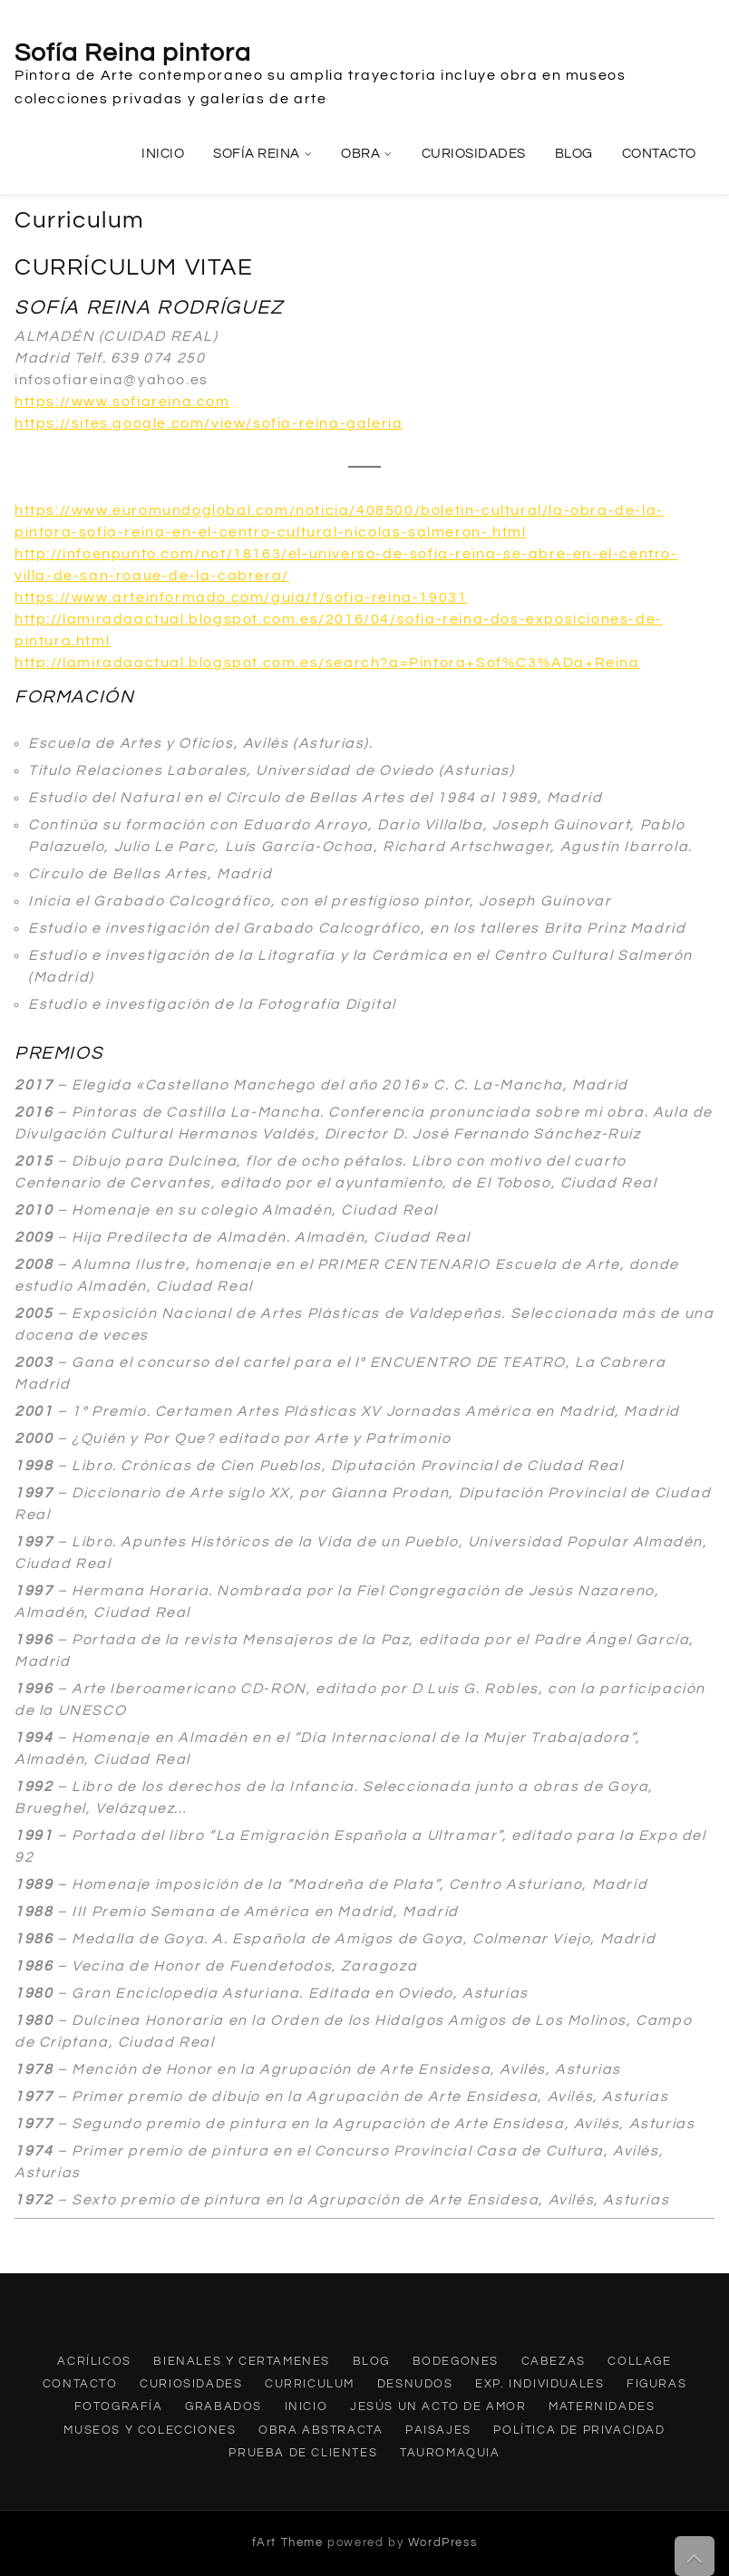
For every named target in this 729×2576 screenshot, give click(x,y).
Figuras (656, 2383)
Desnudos (415, 2383)
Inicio (162, 153)
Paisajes (438, 2430)
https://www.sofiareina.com (122, 401)
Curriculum (310, 2383)
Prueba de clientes (302, 2452)
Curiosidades (474, 153)
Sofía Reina (256, 153)
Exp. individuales (539, 2383)
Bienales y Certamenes (241, 2361)
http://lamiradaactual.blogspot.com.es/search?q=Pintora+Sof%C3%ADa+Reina (327, 662)
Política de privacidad (579, 2430)
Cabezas (553, 2361)
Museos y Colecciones (149, 2430)
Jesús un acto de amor (438, 2406)
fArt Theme (288, 2542)
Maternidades (602, 2406)
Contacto (659, 153)
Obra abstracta (320, 2430)
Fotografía (118, 2406)
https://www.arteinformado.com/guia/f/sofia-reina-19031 (241, 597)
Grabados (223, 2406)
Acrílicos (94, 2361)
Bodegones (456, 2361)
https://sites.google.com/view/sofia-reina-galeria (209, 423)
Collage (639, 2361)
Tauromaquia (450, 2452)
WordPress (442, 2542)
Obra (360, 153)
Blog (574, 153)
